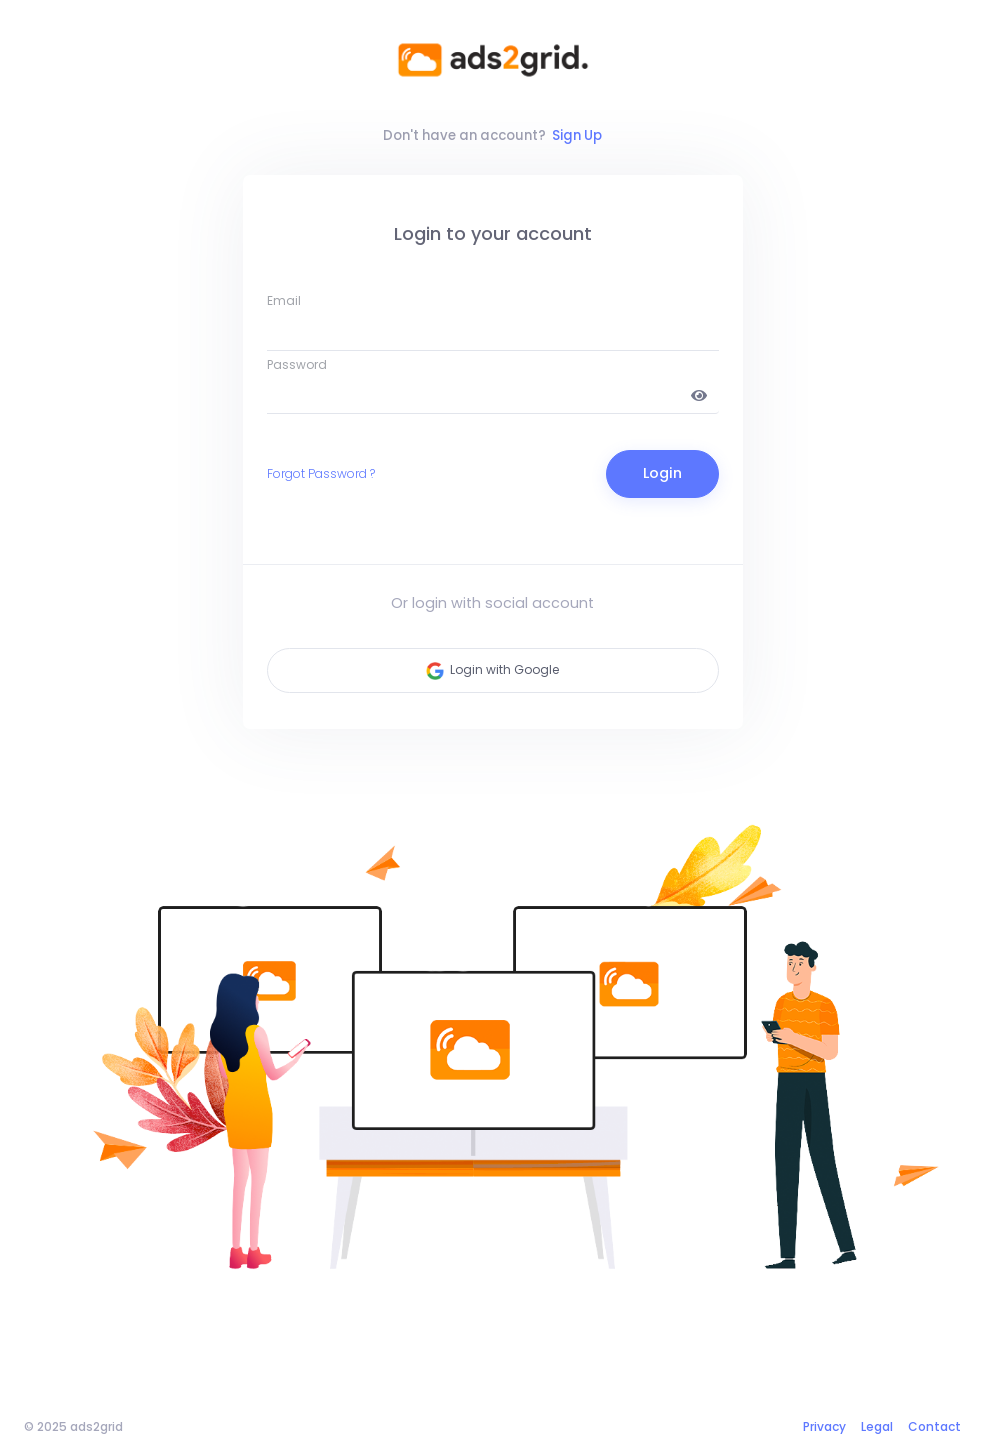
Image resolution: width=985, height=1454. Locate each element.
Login (662, 473)
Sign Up (577, 135)
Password (297, 364)
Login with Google (492, 670)
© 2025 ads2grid (73, 1426)
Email (284, 300)
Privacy (824, 1426)
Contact (934, 1426)
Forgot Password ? (321, 473)
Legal (877, 1426)
